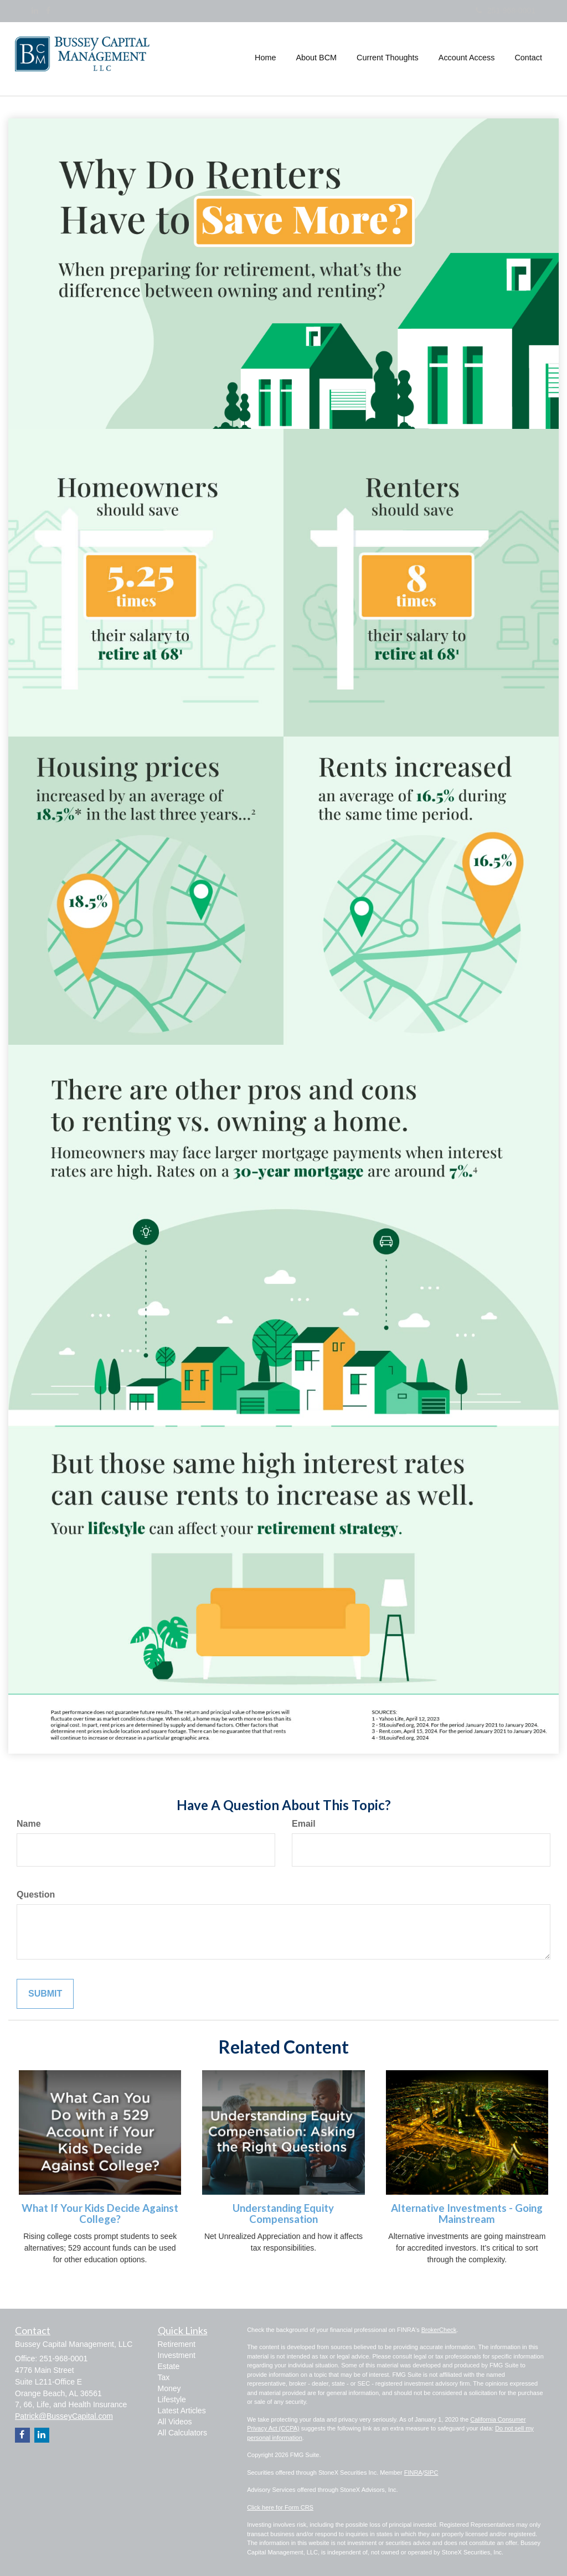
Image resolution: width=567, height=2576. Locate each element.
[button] (316, 57)
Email (304, 1823)
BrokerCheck (439, 2329)
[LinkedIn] (35, 10)
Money (169, 2388)
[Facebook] (48, 10)
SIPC (431, 2472)
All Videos (175, 2421)
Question (36, 1894)
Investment (176, 2355)
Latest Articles (182, 2410)
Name (29, 1823)
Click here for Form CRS (280, 2507)
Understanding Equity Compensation (283, 2214)
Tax (164, 2377)
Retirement (176, 2344)
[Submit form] (45, 1994)
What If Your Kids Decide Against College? (100, 2214)
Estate (169, 2366)
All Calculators (182, 2432)
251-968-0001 (505, 10)
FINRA (413, 2472)
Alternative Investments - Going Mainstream (467, 2214)
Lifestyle (172, 2399)
